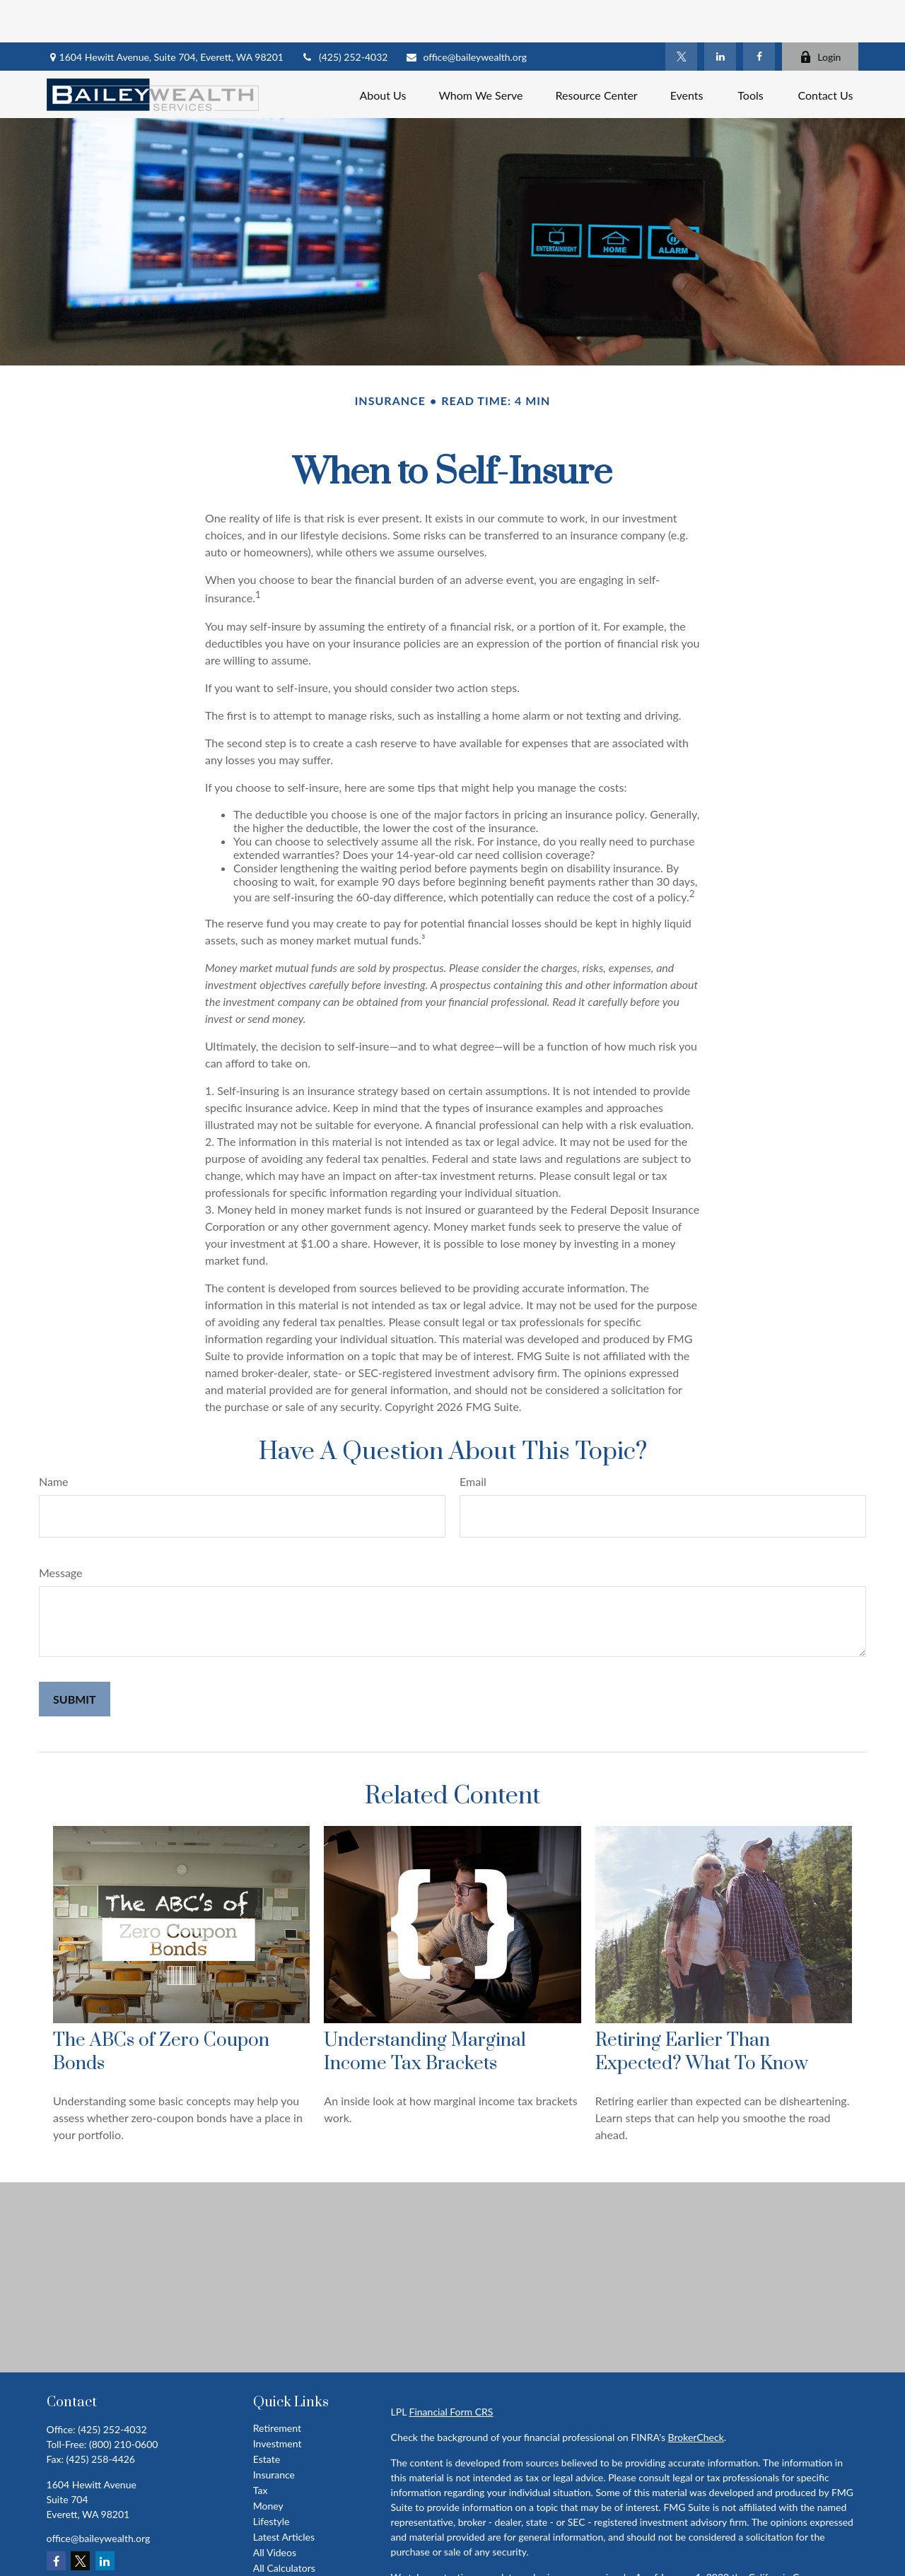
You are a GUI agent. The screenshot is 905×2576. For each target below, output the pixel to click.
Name (54, 1439)
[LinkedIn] (720, 14)
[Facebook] (759, 14)
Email (473, 1439)
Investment (277, 2401)
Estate (266, 2417)
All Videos (274, 2510)
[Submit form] (74, 1656)
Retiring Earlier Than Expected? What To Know (701, 2009)
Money (268, 2463)
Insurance (274, 2432)
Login (820, 14)
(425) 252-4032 (344, 14)
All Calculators (284, 2525)
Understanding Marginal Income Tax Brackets (425, 2009)
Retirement (277, 2385)
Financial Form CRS (451, 2369)
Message (61, 1530)
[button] (382, 52)
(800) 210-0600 (123, 2402)
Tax (260, 2448)
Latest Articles (284, 2494)
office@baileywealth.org (466, 14)
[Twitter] (681, 14)
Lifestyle (271, 2479)
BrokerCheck (696, 2395)
